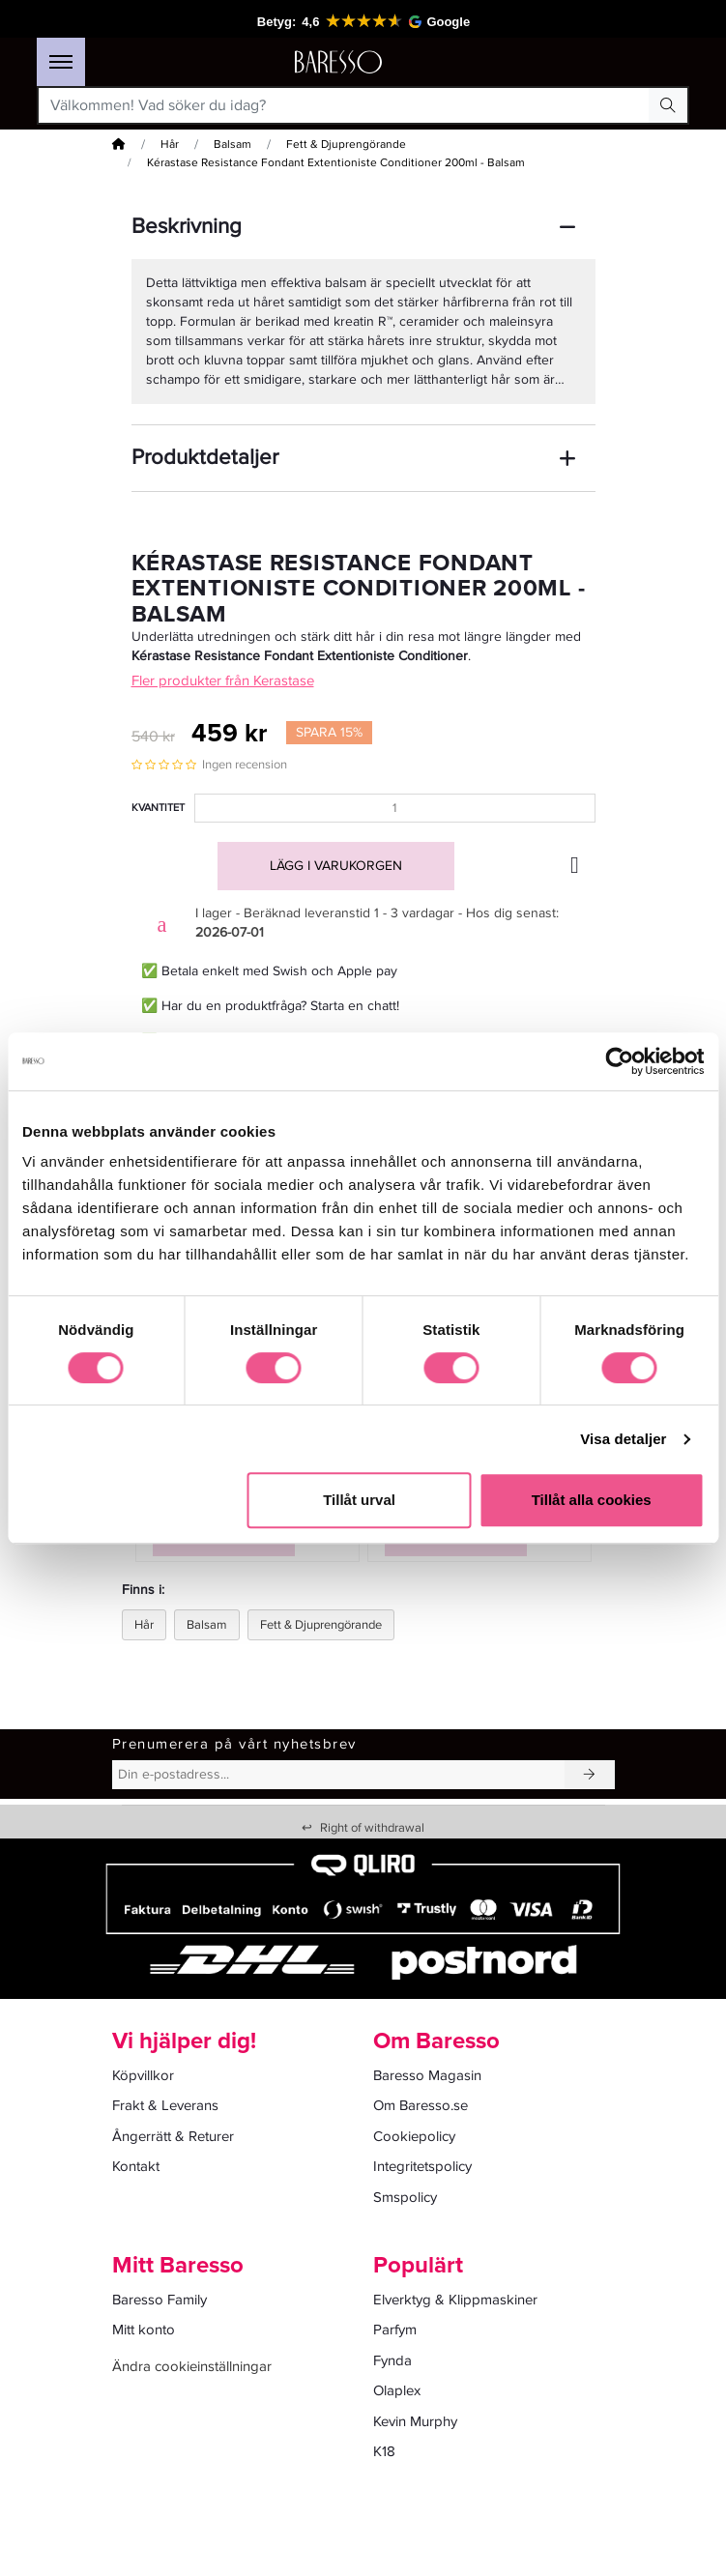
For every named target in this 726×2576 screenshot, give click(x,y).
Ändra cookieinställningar (192, 2366)
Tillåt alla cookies (592, 1499)
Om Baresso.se (420, 2105)
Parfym (395, 2329)
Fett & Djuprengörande (346, 144)
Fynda (392, 2360)
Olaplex (397, 2390)
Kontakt (136, 2166)
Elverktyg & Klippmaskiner (455, 2299)
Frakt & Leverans (165, 2105)
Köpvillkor (143, 2075)
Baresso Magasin (427, 2075)
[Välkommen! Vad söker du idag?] (345, 105)
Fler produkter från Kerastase (222, 680)
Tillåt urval (359, 1499)
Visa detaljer (623, 1439)
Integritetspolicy (422, 2166)
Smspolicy (405, 2197)
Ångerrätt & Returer (173, 2136)
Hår (169, 144)
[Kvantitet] (394, 808)
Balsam (232, 144)
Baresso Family (159, 2299)
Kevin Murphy (415, 2421)
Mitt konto (143, 2329)
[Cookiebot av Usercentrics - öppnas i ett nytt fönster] (619, 1061)
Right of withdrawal (363, 1828)
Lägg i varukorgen (336, 865)
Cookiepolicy (414, 2136)
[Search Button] (668, 105)
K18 (384, 2451)
